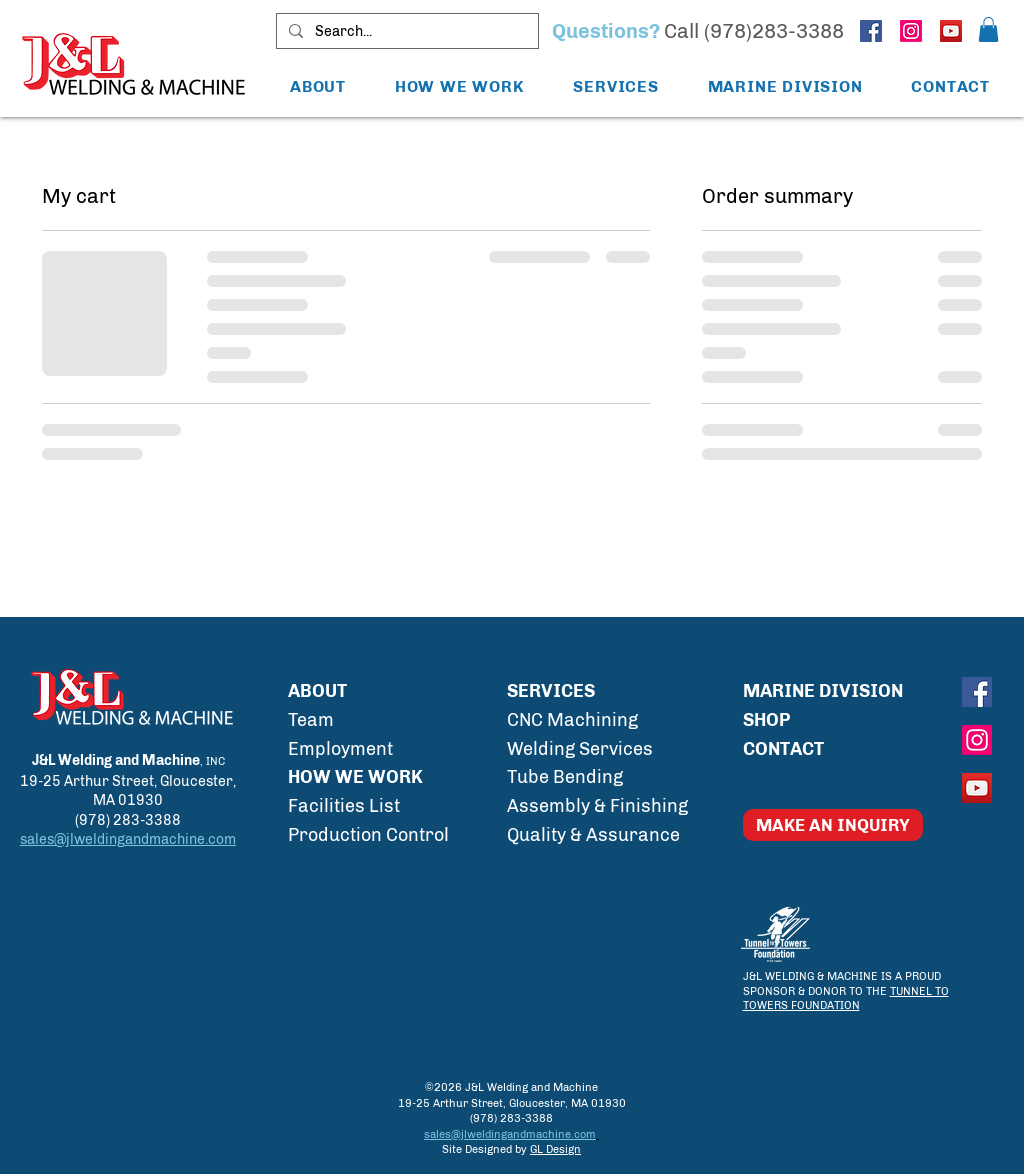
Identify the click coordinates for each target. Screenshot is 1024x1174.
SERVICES (551, 691)
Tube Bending (565, 777)
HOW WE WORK (355, 777)
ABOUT (317, 691)
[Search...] (405, 32)
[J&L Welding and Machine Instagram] (911, 31)
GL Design (555, 1149)
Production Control (368, 835)
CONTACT (783, 749)
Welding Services (580, 749)
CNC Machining (572, 720)
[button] (988, 29)
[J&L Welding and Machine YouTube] (951, 31)
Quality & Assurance (593, 835)
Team (311, 720)
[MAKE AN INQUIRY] (833, 825)
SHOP (766, 720)
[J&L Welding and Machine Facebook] (871, 31)
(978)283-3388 (774, 31)
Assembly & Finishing (597, 806)
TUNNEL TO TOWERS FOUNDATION (846, 998)
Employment (340, 749)
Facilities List (344, 806)
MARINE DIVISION (823, 691)
